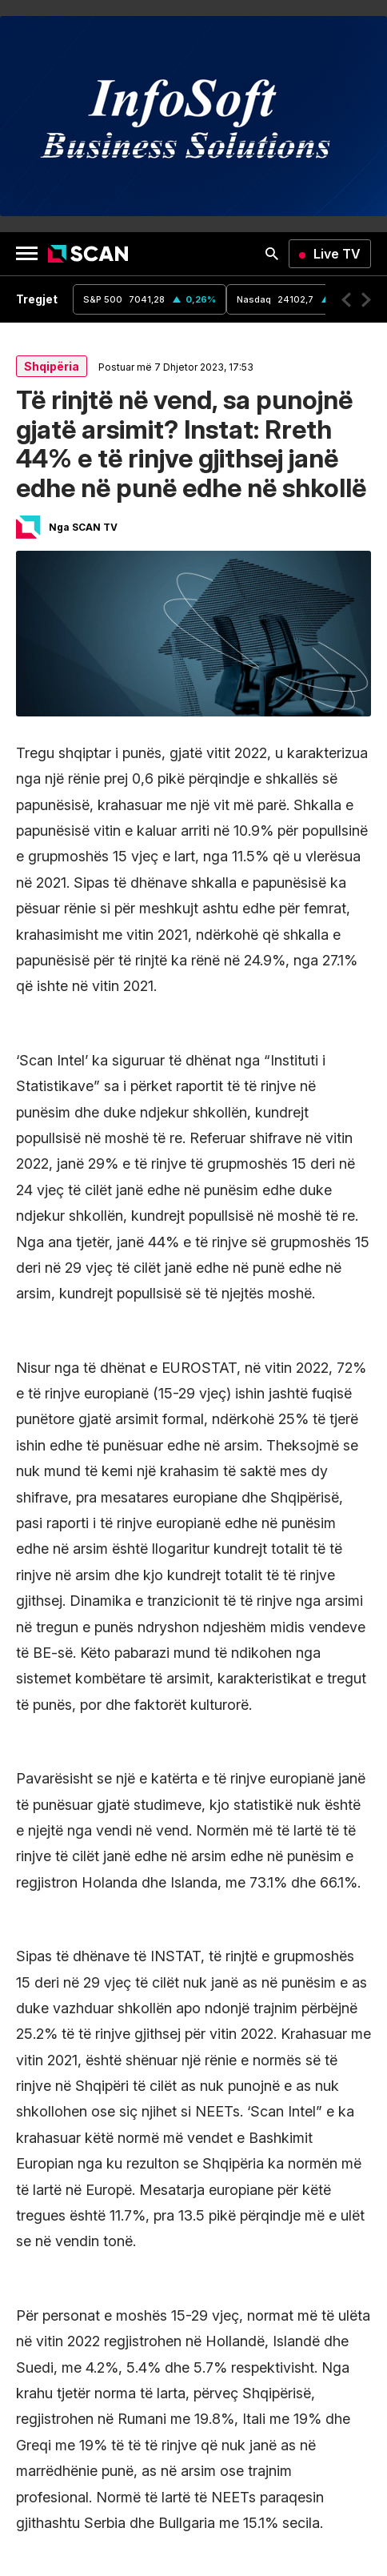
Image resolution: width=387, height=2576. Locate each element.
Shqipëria (51, 366)
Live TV (337, 254)
